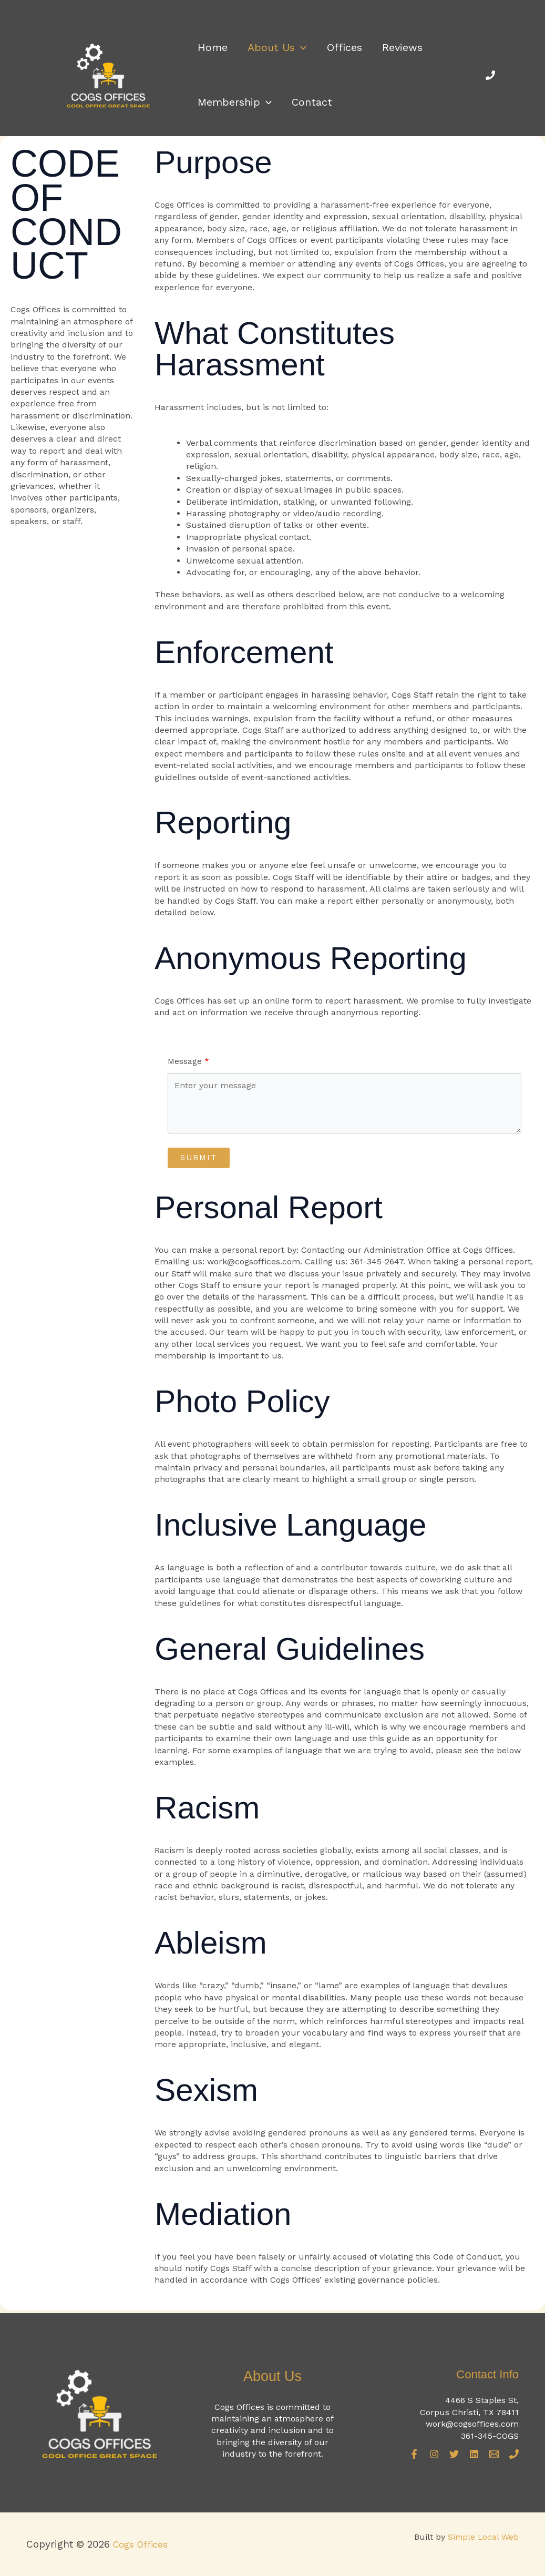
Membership (233, 107)
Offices (333, 44)
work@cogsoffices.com (472, 2424)
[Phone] (490, 76)
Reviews (387, 44)
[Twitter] (454, 2453)
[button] (294, 44)
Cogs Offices (143, 2544)
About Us (270, 44)
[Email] (494, 2453)
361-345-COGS (490, 2435)
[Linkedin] (474, 2453)
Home (210, 44)
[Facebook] (414, 2453)
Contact (305, 107)
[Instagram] (434, 2453)
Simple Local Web (482, 2537)
